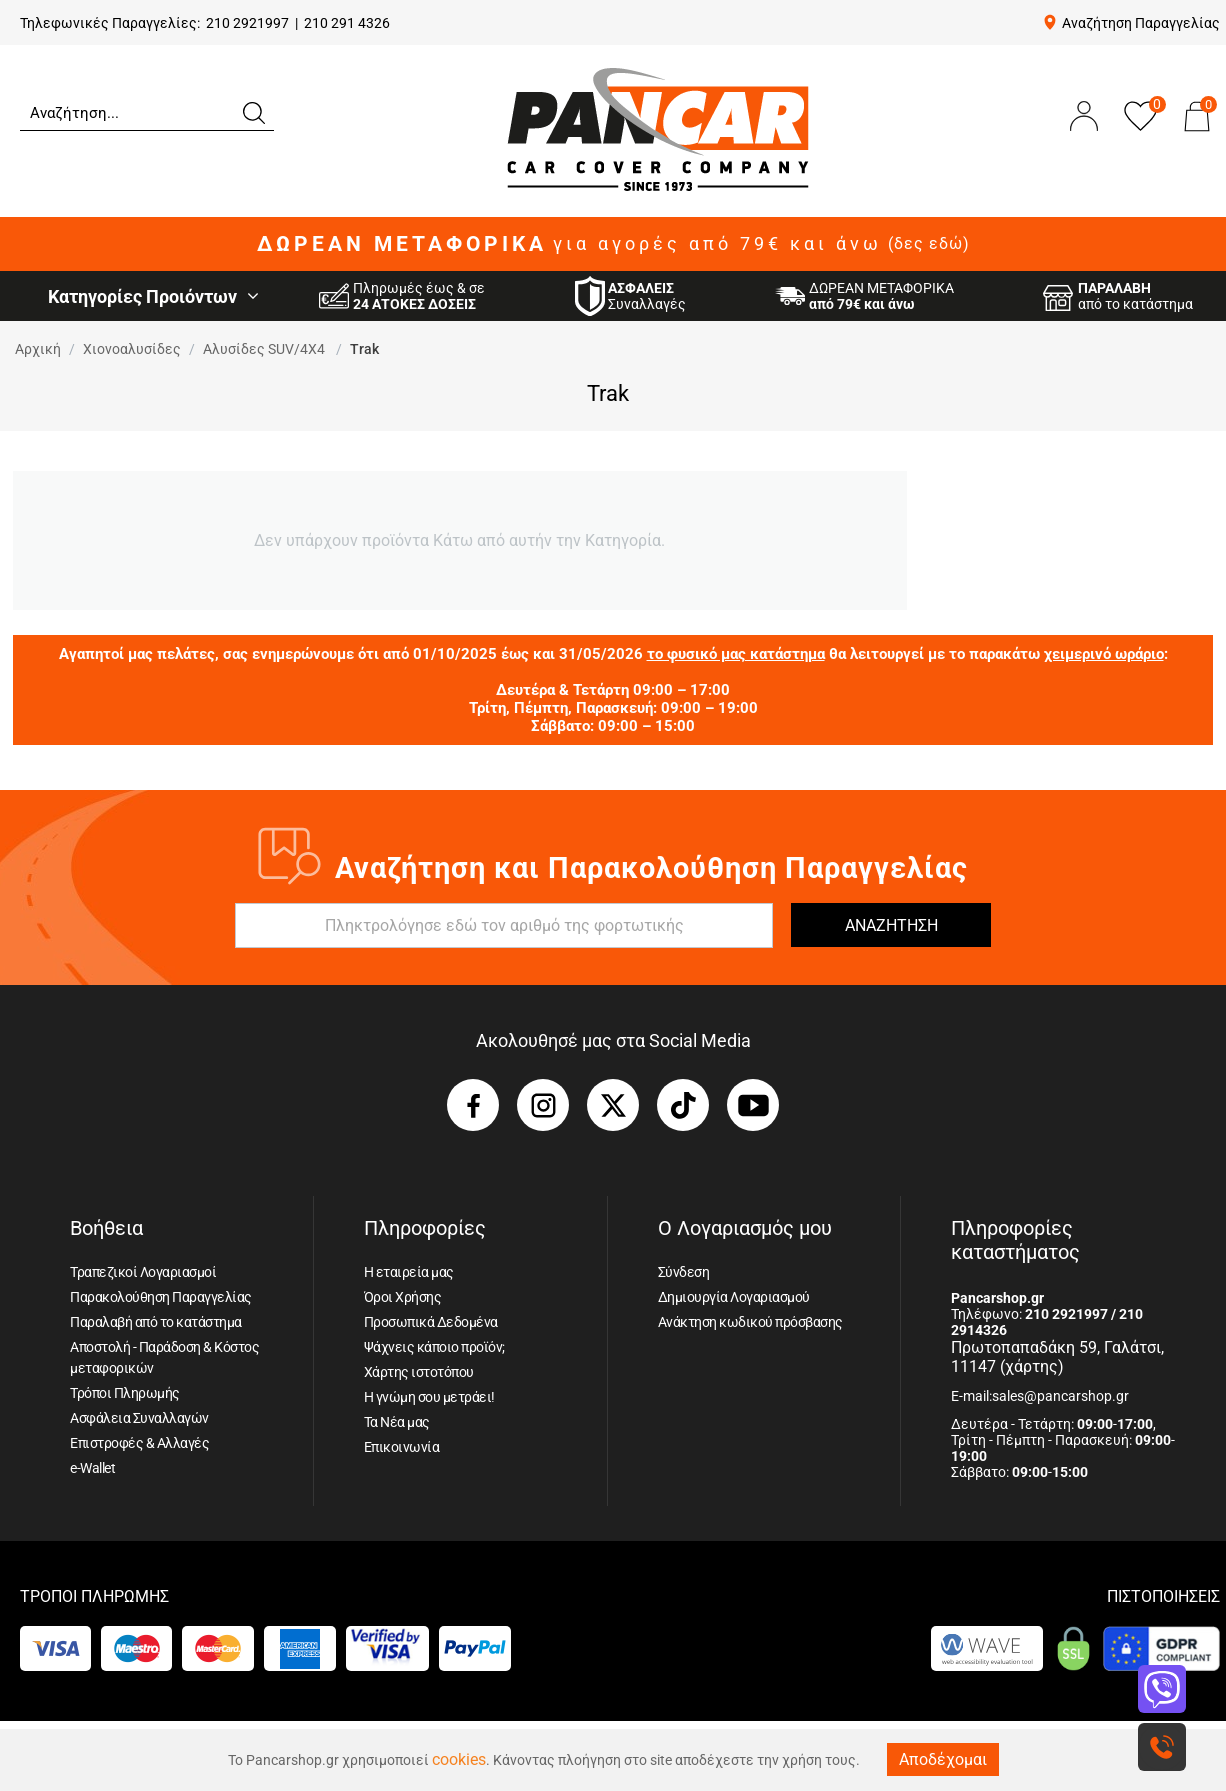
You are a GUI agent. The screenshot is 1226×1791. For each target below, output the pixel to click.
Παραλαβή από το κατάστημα (156, 1322)
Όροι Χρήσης (403, 1297)
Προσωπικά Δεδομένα (431, 1322)
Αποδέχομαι (943, 1759)
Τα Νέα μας (397, 1422)
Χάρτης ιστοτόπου (419, 1372)
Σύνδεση (684, 1272)
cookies (459, 1759)
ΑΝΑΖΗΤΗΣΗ (891, 925)
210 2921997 (247, 23)
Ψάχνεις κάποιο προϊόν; (434, 1347)
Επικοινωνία (402, 1447)
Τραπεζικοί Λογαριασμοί (143, 1272)
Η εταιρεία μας (409, 1272)
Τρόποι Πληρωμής (125, 1393)
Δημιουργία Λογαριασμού (734, 1297)
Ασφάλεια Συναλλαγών (139, 1418)
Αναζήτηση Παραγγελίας (1141, 23)
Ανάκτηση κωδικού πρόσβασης (750, 1322)
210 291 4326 (347, 23)
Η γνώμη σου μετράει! (429, 1397)
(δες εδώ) (929, 244)
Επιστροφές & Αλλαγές (139, 1443)
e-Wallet (92, 1468)
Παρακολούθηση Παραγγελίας (161, 1297)
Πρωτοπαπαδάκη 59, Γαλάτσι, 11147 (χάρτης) (1057, 1357)
